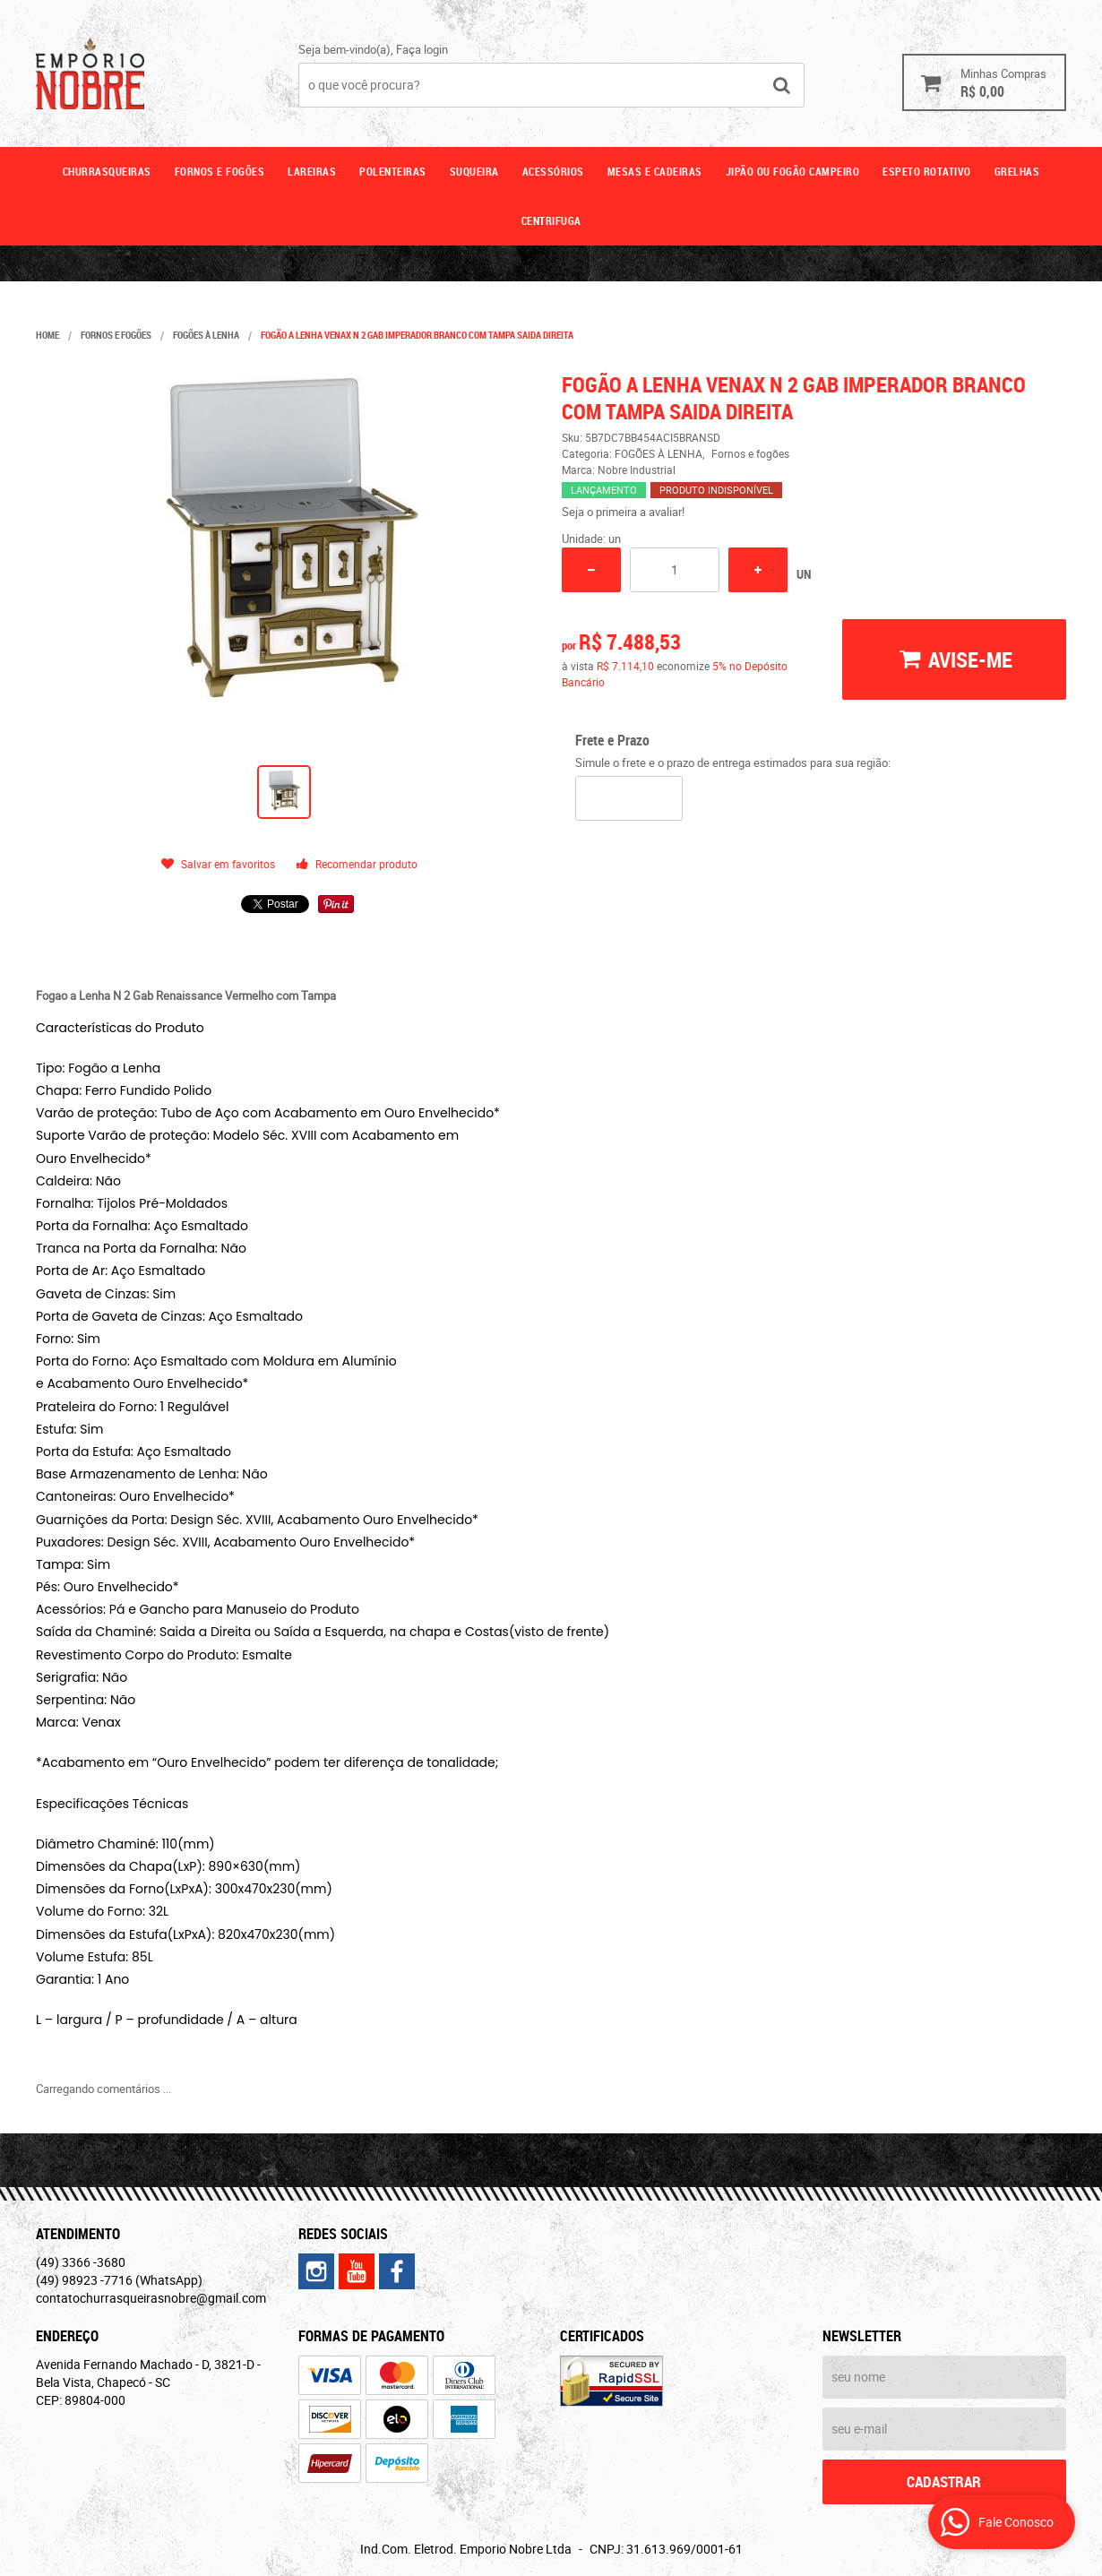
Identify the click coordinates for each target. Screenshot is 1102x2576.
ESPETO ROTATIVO (926, 171)
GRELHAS (1017, 171)
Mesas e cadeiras (654, 171)
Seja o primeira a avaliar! (623, 512)
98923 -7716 (119, 2279)
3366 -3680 (80, 2261)
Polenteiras (392, 171)
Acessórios (553, 171)
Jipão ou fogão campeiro (793, 171)
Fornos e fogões (220, 171)
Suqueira (474, 171)
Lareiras (312, 171)
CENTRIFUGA (551, 220)
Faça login (422, 49)
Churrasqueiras (107, 171)
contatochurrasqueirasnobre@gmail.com (151, 2297)
